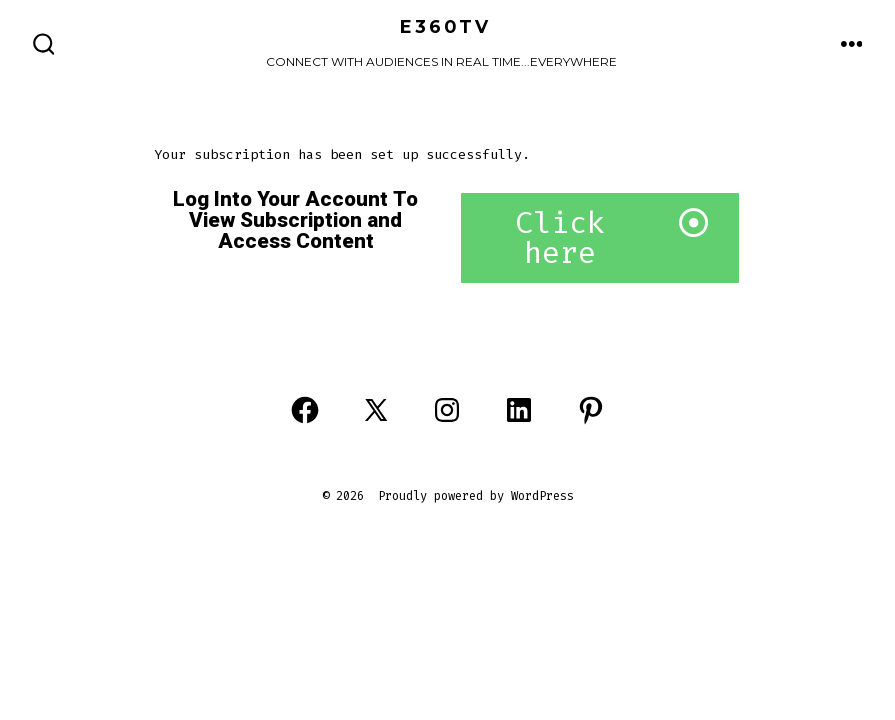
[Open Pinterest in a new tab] (591, 410)
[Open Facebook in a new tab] (305, 410)
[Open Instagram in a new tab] (447, 410)
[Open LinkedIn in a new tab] (519, 410)
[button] (600, 238)
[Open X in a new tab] (376, 410)
